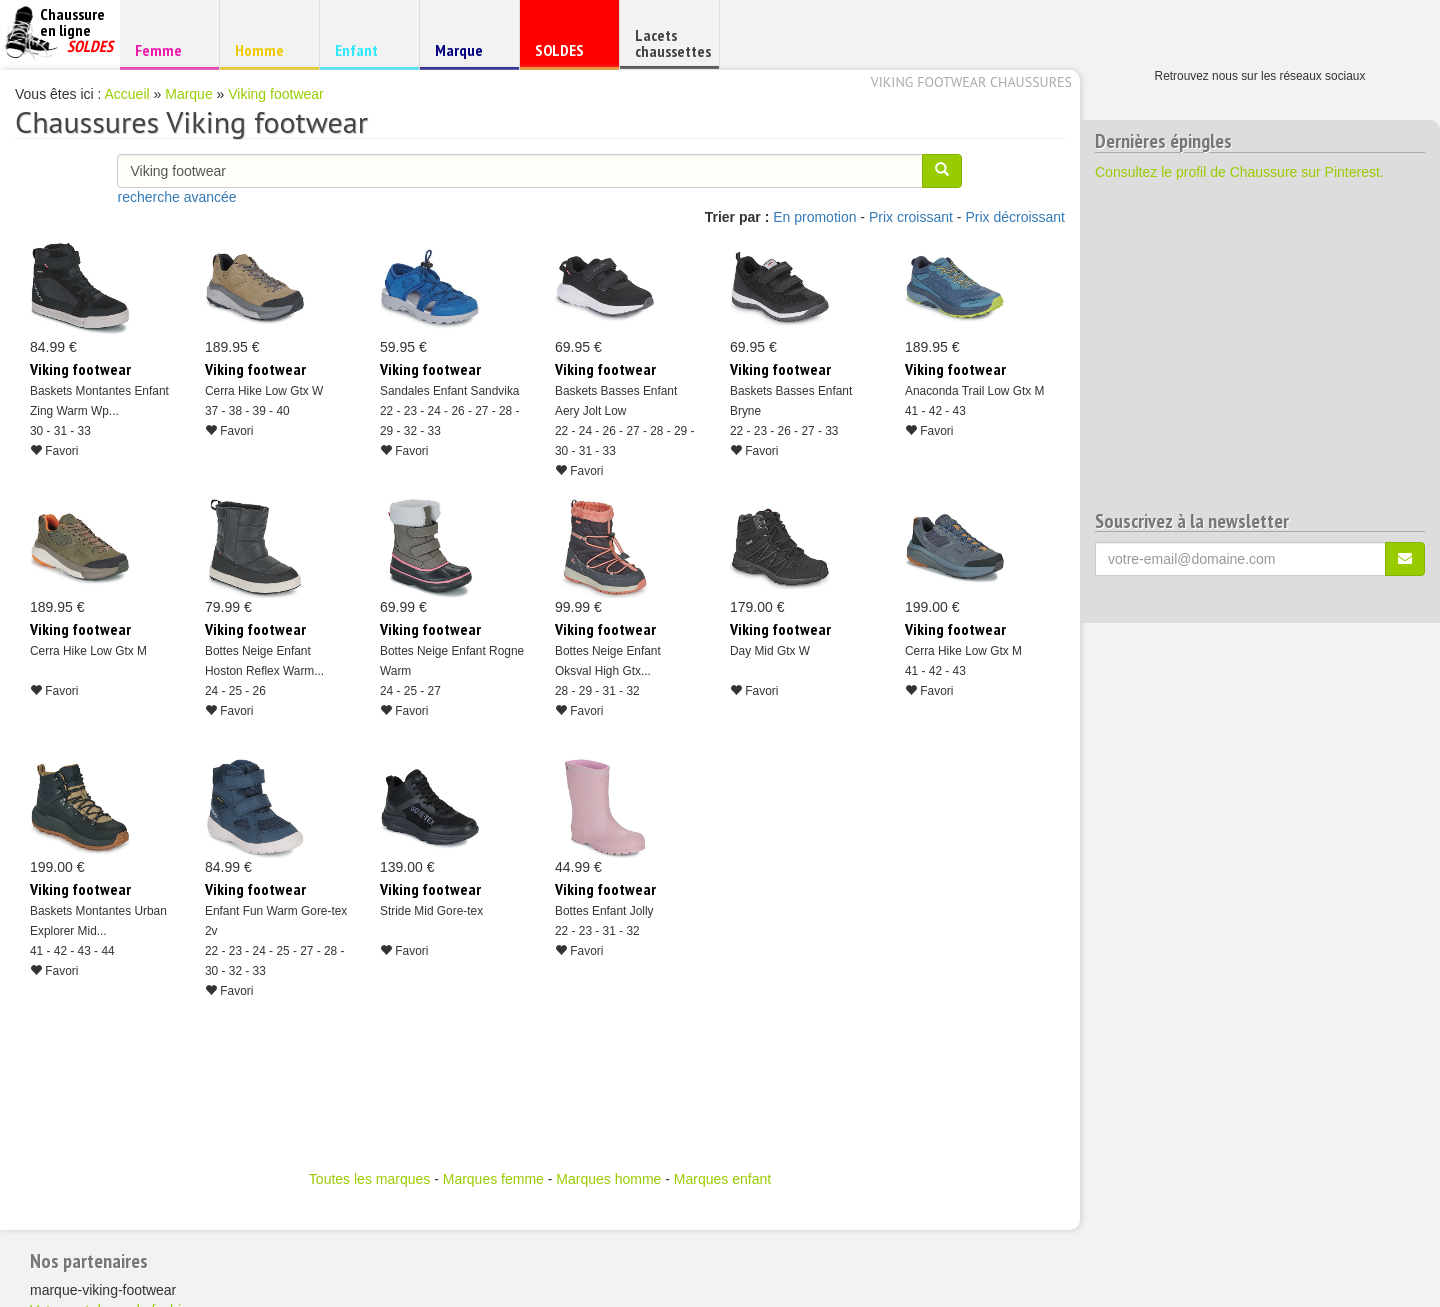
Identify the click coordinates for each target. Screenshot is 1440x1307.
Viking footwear (275, 94)
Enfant (366, 49)
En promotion (814, 217)
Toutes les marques (369, 1179)
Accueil (127, 94)
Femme (166, 49)
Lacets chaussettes (673, 43)
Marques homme (608, 1179)
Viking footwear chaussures (971, 82)
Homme (266, 49)
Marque (466, 54)
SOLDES (566, 54)
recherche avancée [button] (176, 197)
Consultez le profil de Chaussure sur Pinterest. (1239, 172)
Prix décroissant (1015, 217)
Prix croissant (911, 217)
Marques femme (493, 1179)
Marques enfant (722, 1179)
